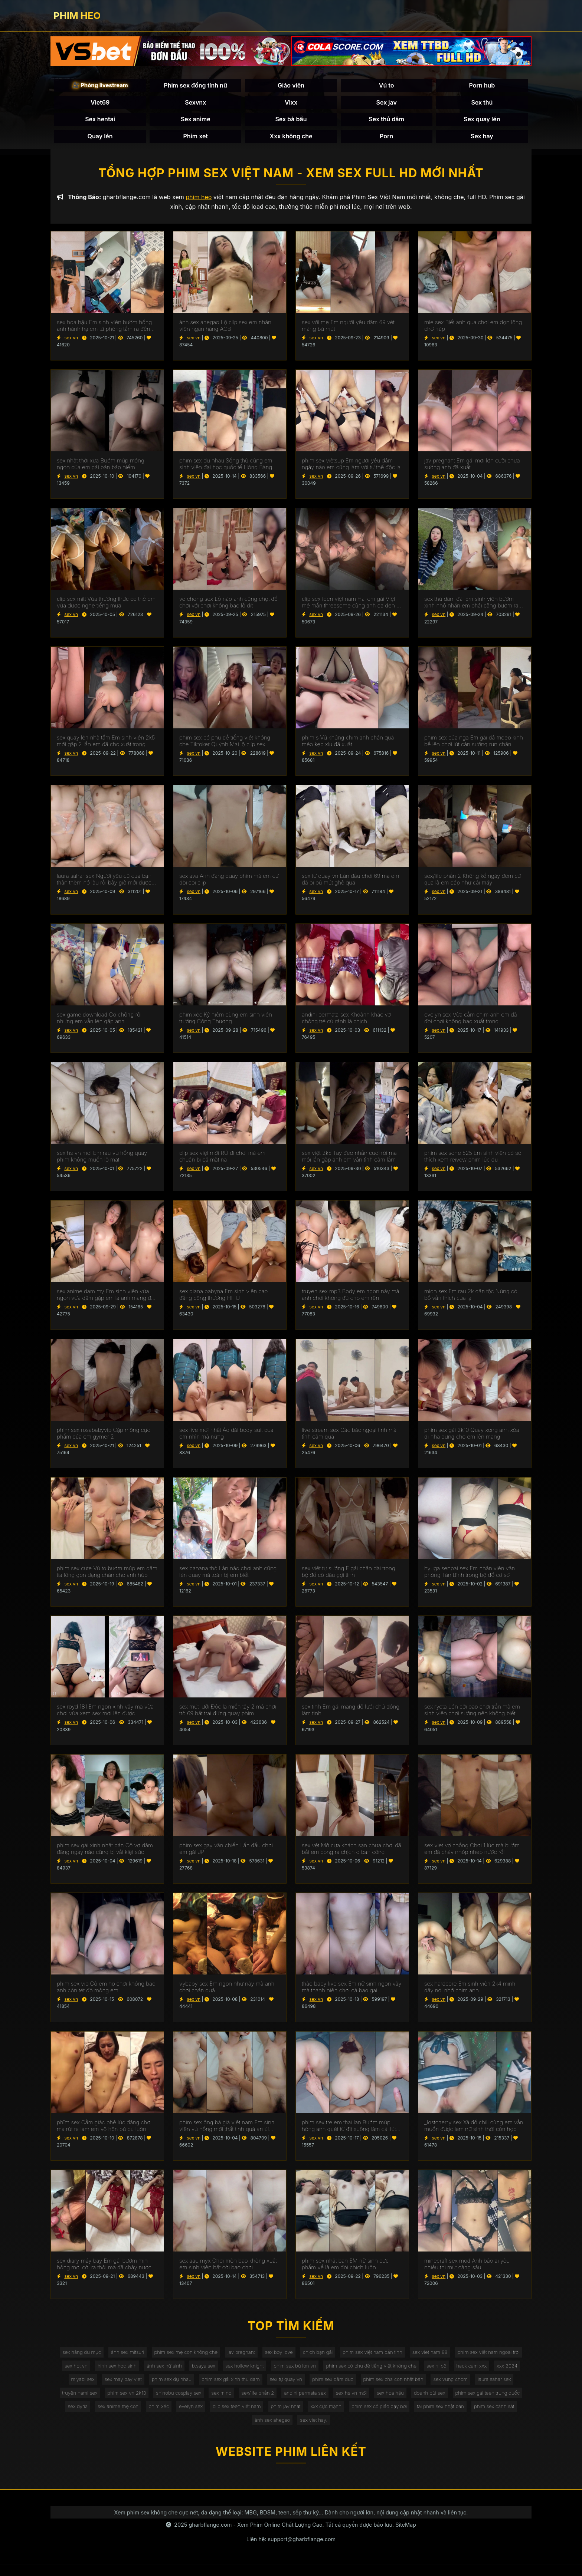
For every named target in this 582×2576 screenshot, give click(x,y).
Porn (386, 137)
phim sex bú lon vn (388, 2371)
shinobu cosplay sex (359, 2401)
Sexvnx (195, 103)
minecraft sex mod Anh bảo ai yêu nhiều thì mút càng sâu (467, 2267)
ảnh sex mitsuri (154, 2356)
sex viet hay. (429, 2431)
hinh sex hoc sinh (197, 2371)
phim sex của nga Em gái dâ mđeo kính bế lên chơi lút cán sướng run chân (473, 744)
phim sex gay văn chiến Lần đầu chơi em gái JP (226, 1852)
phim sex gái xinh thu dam (365, 2386)
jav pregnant (276, 2356)
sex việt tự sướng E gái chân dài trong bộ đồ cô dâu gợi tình (348, 1575)
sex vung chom (159, 2401)
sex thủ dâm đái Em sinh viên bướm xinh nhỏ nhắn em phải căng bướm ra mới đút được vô (471, 605)
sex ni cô (96, 2386)
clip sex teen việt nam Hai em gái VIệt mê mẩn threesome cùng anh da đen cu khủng (352, 605)
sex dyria (280, 2416)
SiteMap (405, 2536)
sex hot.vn (154, 2371)
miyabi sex (207, 2386)
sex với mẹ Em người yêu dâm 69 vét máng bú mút (348, 329)
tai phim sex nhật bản (277, 2431)
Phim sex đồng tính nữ (195, 86)
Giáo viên (291, 86)
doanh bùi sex (163, 2416)
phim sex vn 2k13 (303, 2401)
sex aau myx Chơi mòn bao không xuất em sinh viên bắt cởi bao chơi (228, 2267)
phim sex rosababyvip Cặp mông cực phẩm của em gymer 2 (103, 1436)
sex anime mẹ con (324, 2416)
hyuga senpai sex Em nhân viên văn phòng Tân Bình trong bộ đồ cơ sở (469, 1575)
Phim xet (195, 137)
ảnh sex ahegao (384, 2431)
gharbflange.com (210, 2536)
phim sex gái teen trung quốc (225, 2416)
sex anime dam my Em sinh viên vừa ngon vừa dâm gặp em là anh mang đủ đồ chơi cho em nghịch (105, 1298)
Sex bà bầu (291, 120)
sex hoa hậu (121, 2416)
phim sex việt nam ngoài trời (97, 2371)
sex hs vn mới (79, 2416)
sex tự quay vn (424, 2386)
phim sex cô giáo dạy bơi (211, 2431)
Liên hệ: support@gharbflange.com (291, 2551)
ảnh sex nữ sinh (248, 2371)
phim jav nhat (503, 2416)
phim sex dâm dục (474, 2386)
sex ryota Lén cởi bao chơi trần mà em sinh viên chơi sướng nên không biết (472, 1713)
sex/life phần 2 (443, 2401)
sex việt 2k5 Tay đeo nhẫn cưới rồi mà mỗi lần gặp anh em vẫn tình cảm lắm (349, 1159)
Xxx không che (291, 137)
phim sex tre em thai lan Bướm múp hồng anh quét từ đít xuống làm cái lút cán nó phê (349, 2128)
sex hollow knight (334, 2371)
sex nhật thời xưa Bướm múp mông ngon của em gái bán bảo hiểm (100, 467)
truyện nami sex (253, 2401)
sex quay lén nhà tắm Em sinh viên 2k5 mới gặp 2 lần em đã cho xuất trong (106, 744)
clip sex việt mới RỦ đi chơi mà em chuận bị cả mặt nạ (222, 1159)
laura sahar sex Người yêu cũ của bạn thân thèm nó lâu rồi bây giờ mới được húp (104, 882)
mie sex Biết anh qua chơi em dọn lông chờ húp (473, 329)
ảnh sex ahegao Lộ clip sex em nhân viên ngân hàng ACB (225, 329)
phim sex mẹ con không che (217, 2356)
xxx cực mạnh (154, 2431)
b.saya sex (290, 2371)
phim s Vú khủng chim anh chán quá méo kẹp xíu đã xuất (348, 744)
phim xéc (367, 2416)
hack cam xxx (134, 2386)
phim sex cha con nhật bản (97, 2401)
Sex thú (482, 103)
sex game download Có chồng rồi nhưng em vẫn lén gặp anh (99, 1021)
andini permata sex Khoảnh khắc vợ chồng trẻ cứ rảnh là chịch (346, 1021)
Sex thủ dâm (386, 120)
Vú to (386, 86)
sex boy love (316, 2356)
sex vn (71, 341)
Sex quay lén (482, 120)
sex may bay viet (250, 2386)
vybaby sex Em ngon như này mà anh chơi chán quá (226, 1990)
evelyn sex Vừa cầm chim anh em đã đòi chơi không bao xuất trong (470, 1021)
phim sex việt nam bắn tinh (416, 2356)
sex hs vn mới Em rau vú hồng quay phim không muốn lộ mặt (102, 1159)
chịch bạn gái (358, 2356)
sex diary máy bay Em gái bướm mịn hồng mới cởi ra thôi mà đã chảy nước (104, 2267)
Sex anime (195, 120)
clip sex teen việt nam (451, 2416)
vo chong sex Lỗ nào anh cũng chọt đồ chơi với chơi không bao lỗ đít (228, 605)
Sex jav (386, 103)
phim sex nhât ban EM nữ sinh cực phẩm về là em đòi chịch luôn (345, 2267)
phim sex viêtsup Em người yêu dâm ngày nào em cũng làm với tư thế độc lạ (351, 467)
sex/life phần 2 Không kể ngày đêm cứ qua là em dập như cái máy (472, 882)
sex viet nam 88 (478, 2356)
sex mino (404, 2401)
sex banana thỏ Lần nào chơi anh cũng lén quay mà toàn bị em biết (228, 1575)
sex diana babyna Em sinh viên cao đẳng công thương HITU (223, 1298)
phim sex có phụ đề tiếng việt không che (469, 2371)
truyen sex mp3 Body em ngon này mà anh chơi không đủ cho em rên (350, 1298)
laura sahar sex (205, 2401)
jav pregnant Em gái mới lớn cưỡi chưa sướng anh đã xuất (472, 467)
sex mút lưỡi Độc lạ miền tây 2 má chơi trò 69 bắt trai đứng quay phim (227, 1713)
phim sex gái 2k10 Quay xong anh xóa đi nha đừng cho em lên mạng (471, 1436)
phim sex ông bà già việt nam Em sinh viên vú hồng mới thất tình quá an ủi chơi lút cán (226, 2128)
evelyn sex (402, 2416)
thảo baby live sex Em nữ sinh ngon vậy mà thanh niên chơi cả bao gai (351, 1990)
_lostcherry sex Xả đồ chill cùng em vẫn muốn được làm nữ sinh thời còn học (473, 2128)
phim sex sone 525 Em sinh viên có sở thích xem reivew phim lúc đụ (472, 1159)
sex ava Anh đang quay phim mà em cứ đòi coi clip (229, 882)
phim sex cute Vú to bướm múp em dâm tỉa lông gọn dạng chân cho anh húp (107, 1575)
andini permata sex (494, 2401)
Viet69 (100, 103)
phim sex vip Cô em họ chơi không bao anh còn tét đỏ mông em (106, 1990)
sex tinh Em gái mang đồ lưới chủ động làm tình (350, 1713)
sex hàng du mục (106, 2356)
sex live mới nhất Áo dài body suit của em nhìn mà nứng (226, 1436)
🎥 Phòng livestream (100, 86)
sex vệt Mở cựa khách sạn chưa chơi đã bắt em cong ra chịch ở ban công (351, 1852)
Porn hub (482, 86)
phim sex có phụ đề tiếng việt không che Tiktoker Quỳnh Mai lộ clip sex (224, 744)
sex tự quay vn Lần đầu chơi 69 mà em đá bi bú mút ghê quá (350, 882)
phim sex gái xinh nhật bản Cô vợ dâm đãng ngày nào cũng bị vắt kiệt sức (105, 1852)
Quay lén (100, 137)
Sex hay (482, 137)
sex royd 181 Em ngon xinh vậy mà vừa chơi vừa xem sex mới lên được (105, 1713)
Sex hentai (100, 120)
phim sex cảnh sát (334, 2431)
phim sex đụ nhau (302, 2386)
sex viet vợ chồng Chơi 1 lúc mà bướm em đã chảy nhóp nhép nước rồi (472, 1852)
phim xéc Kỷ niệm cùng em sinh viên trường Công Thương (225, 1021)
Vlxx (291, 103)
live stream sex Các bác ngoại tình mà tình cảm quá (349, 1436)
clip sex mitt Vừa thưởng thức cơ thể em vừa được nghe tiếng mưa (106, 605)
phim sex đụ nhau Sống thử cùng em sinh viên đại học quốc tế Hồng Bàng (225, 467)
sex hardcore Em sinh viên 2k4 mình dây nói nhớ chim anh (470, 1990)
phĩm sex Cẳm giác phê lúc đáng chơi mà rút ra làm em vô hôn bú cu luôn (104, 2128)
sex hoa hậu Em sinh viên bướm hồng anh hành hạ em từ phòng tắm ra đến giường (104, 329)
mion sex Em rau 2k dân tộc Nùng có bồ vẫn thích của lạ (470, 1298)
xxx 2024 (173, 2386)
